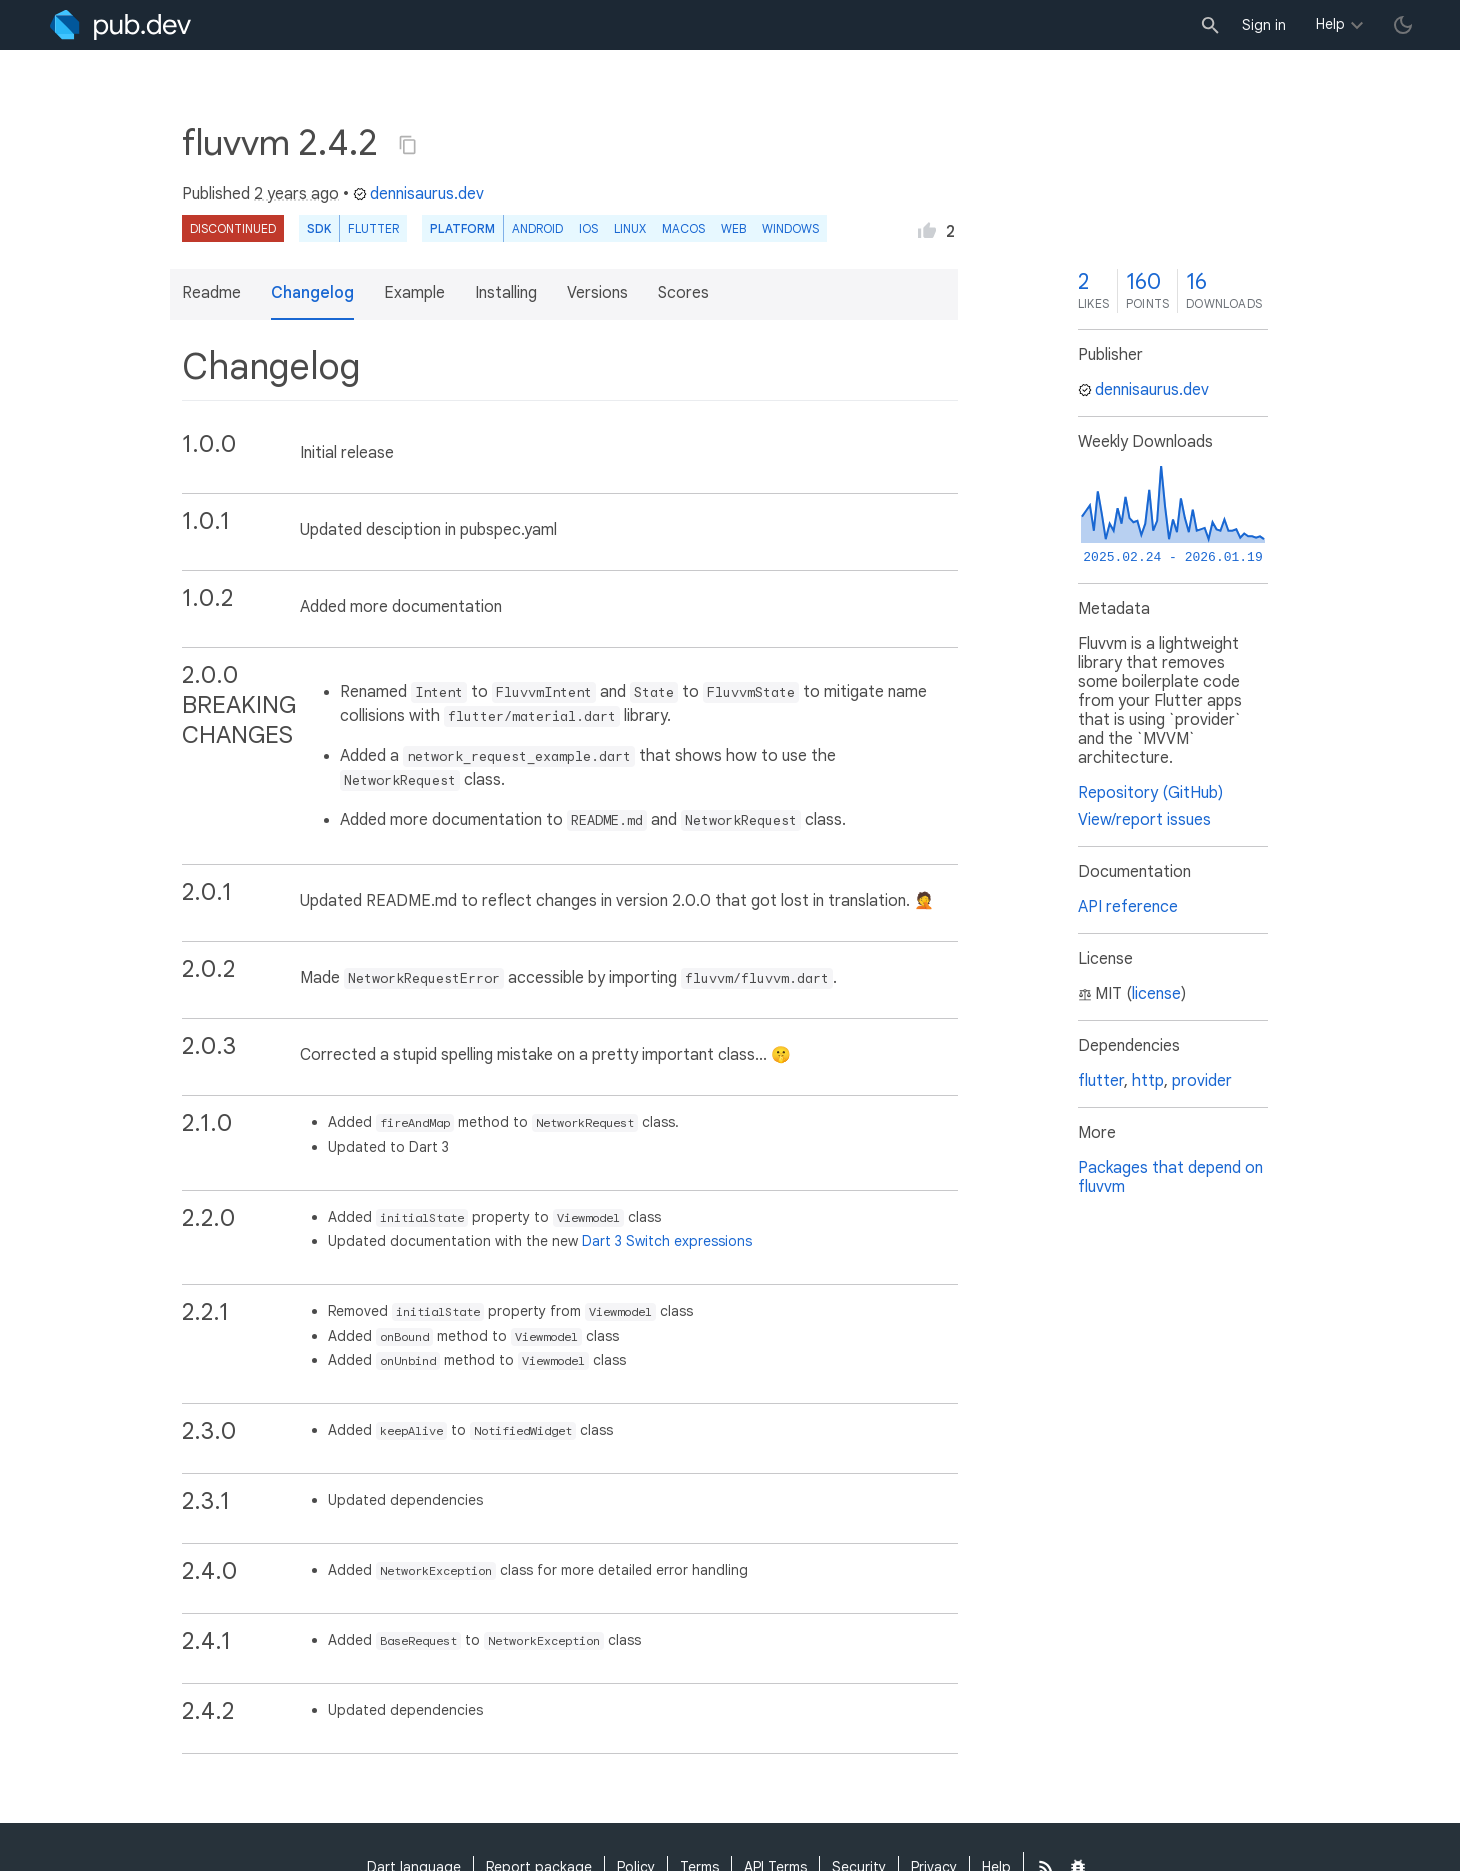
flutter (1101, 1081)
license (1156, 994)
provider (1202, 1081)
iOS (588, 228)
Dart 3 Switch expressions (667, 1241)
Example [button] (414, 293)
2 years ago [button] (296, 194)
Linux (630, 228)
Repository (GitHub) (1150, 793)
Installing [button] (506, 293)
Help (1330, 24)
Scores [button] (683, 293)
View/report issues (1144, 820)
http (1148, 1081)
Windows (790, 228)
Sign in (1264, 25)
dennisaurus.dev (418, 194)
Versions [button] (597, 293)
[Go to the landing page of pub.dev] (120, 25)
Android (537, 228)
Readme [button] (211, 293)
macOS (683, 228)
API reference (1128, 907)
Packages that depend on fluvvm (1170, 1177)
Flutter (373, 228)
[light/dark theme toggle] (1403, 25)
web (733, 228)
